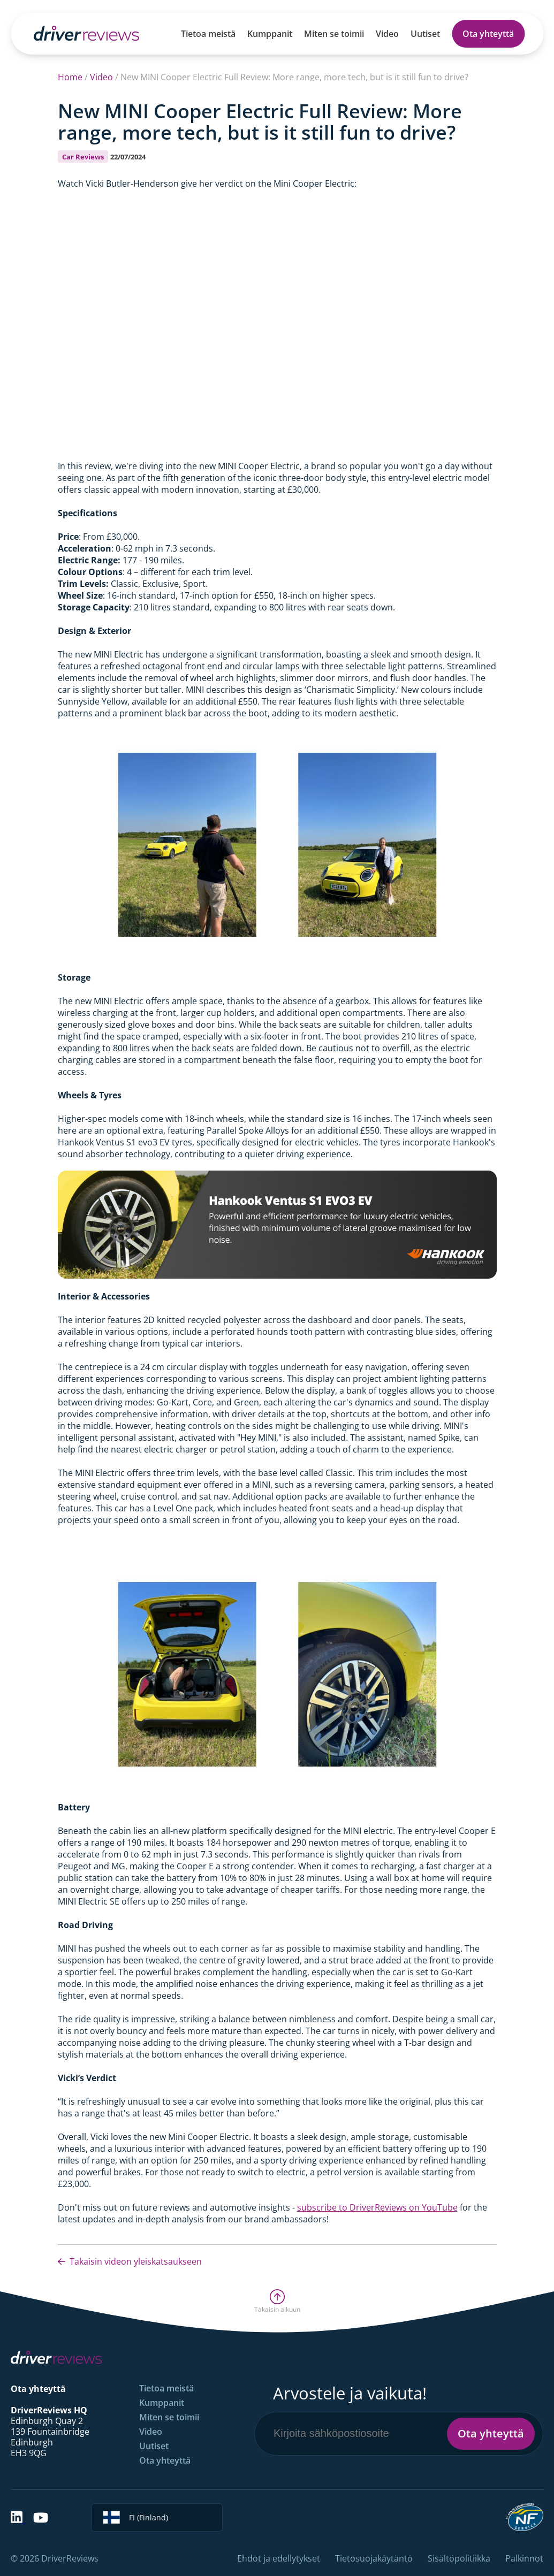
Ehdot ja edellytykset (278, 2558)
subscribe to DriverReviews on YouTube (377, 2207)
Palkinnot (524, 2558)
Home (70, 77)
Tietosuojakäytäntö (374, 2558)
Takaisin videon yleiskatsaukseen (130, 2261)
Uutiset (425, 34)
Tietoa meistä (208, 34)
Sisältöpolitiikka (459, 2558)
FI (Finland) (135, 2517)
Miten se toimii (334, 34)
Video (387, 34)
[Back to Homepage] (86, 33)
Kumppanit (269, 34)
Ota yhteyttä (488, 34)
